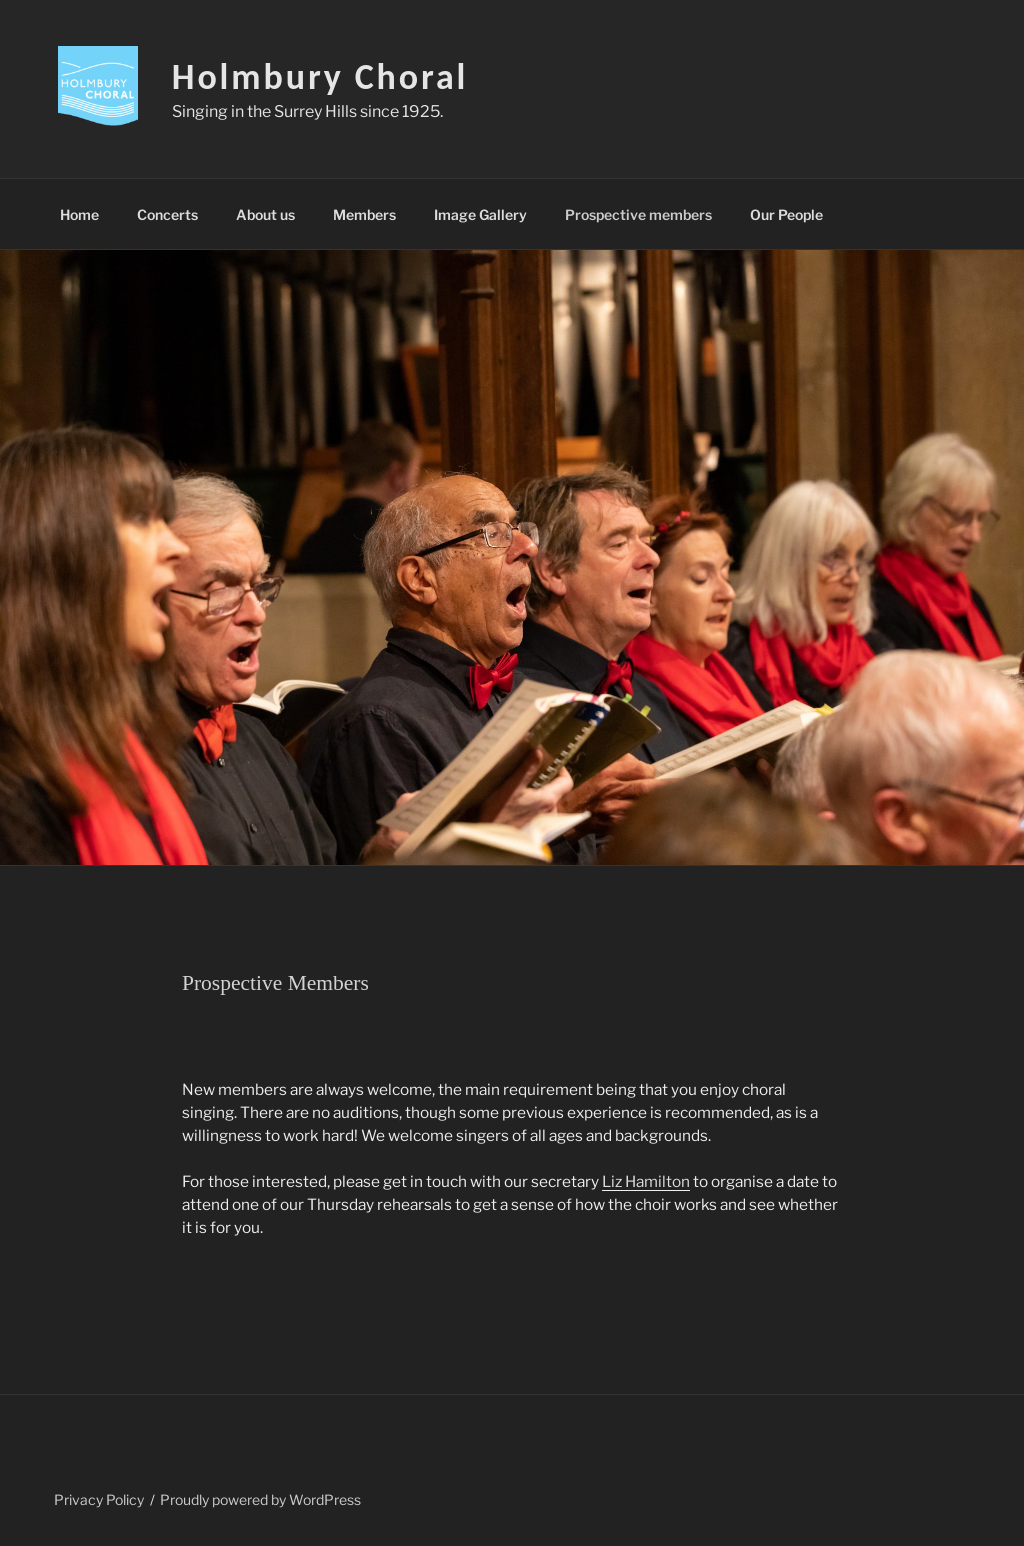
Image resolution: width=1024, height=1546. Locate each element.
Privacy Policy (99, 1499)
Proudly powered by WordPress (260, 1499)
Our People (786, 214)
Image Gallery (480, 214)
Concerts (167, 214)
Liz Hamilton (646, 1181)
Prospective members (638, 214)
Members (364, 214)
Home (79, 214)
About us (265, 214)
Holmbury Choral (320, 77)
